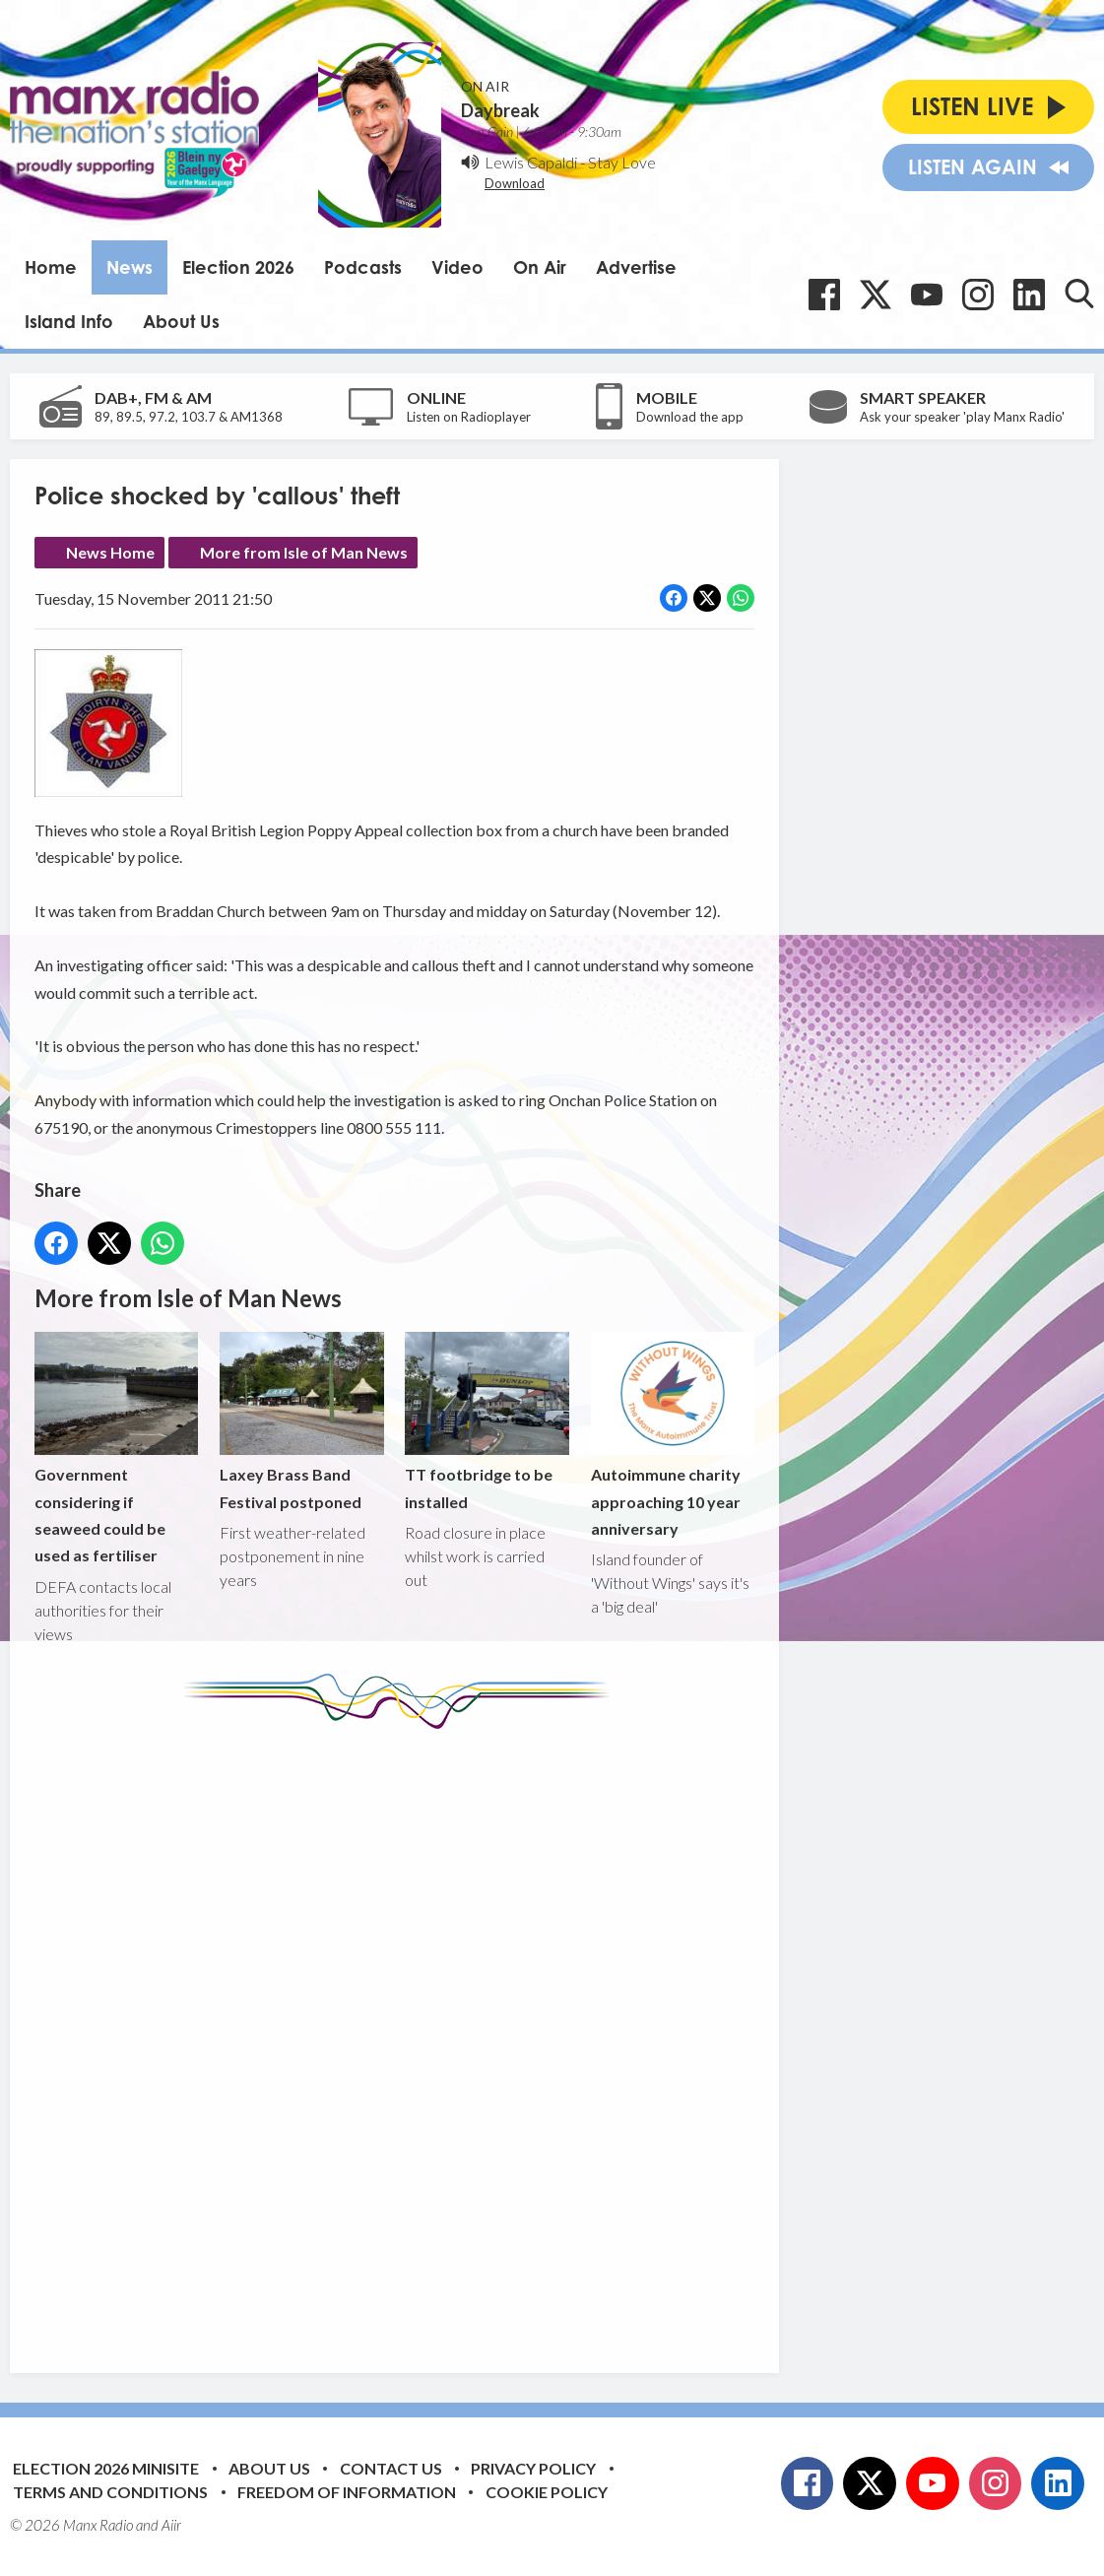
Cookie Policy (547, 2491)
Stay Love (622, 162)
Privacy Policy (533, 2468)
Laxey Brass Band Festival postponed (301, 1422)
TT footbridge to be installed (486, 1422)
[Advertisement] (403, 2036)
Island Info (69, 321)
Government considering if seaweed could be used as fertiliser (116, 1449)
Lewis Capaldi (531, 162)
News (129, 267)
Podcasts (363, 267)
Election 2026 (238, 267)
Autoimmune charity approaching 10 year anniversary (672, 1436)
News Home (110, 552)
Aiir (171, 2525)
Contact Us (391, 2468)
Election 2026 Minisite (106, 2468)
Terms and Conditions (110, 2491)
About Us (181, 321)
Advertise (636, 267)
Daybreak (500, 110)
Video (457, 267)
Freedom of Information (346, 2491)
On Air (539, 267)
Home (51, 267)
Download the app (690, 417)
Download (515, 183)
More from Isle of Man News (304, 552)
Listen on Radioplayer (469, 417)
